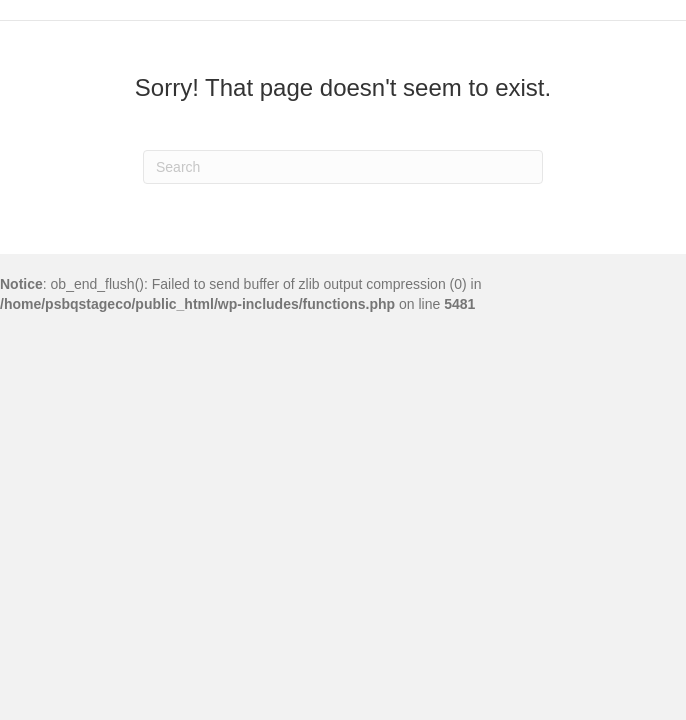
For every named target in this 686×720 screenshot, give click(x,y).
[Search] (343, 167)
